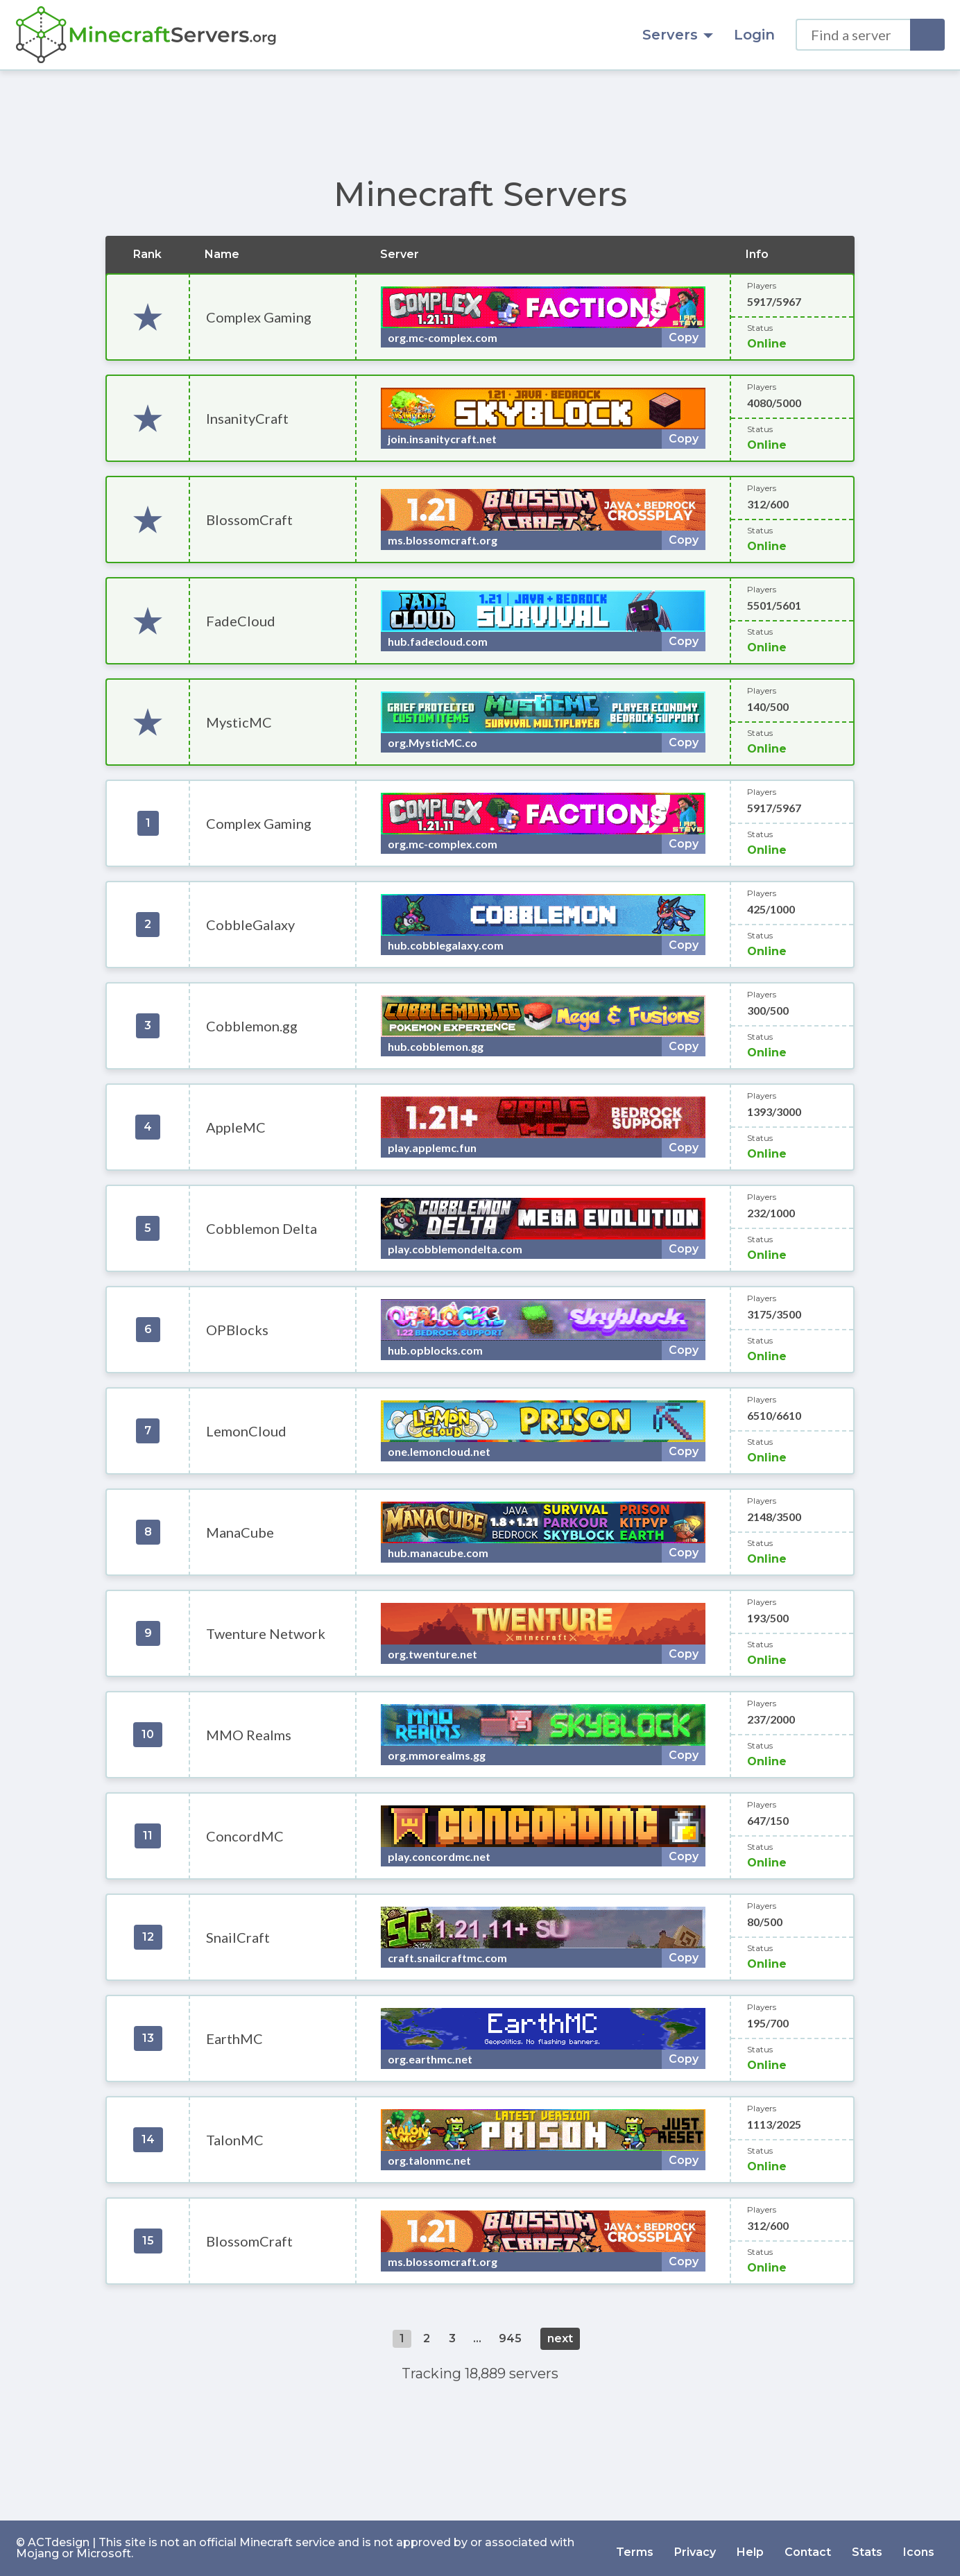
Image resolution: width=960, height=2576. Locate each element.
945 (510, 2338)
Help (750, 2547)
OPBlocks (237, 1329)
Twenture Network (265, 1633)
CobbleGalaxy (250, 924)
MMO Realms (248, 1734)
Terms (634, 2547)
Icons (918, 2547)
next (560, 2338)
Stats (867, 2547)
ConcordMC (245, 1836)
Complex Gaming (258, 317)
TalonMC (235, 2139)
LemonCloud (246, 1431)
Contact (808, 2547)
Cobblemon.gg (252, 1025)
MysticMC (239, 722)
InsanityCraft (247, 418)
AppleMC (236, 1127)
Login (754, 34)
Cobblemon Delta (261, 1228)
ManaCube (240, 1532)
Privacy (695, 2547)
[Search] (927, 35)
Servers (677, 34)
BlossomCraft (249, 519)
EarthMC (234, 2038)
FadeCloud (240, 620)
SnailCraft (238, 1937)
